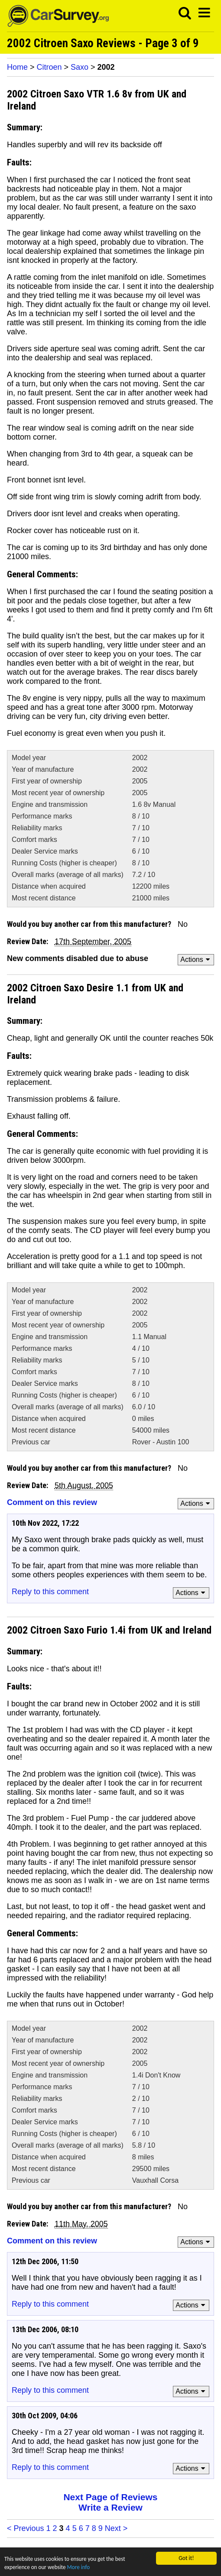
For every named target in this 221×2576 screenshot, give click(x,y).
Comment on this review (52, 1502)
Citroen (49, 67)
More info (80, 2567)
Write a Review (110, 2507)
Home (17, 67)
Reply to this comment (50, 1591)
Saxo (79, 67)
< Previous (25, 2528)
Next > (116, 2528)
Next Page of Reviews (110, 2497)
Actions (196, 959)
